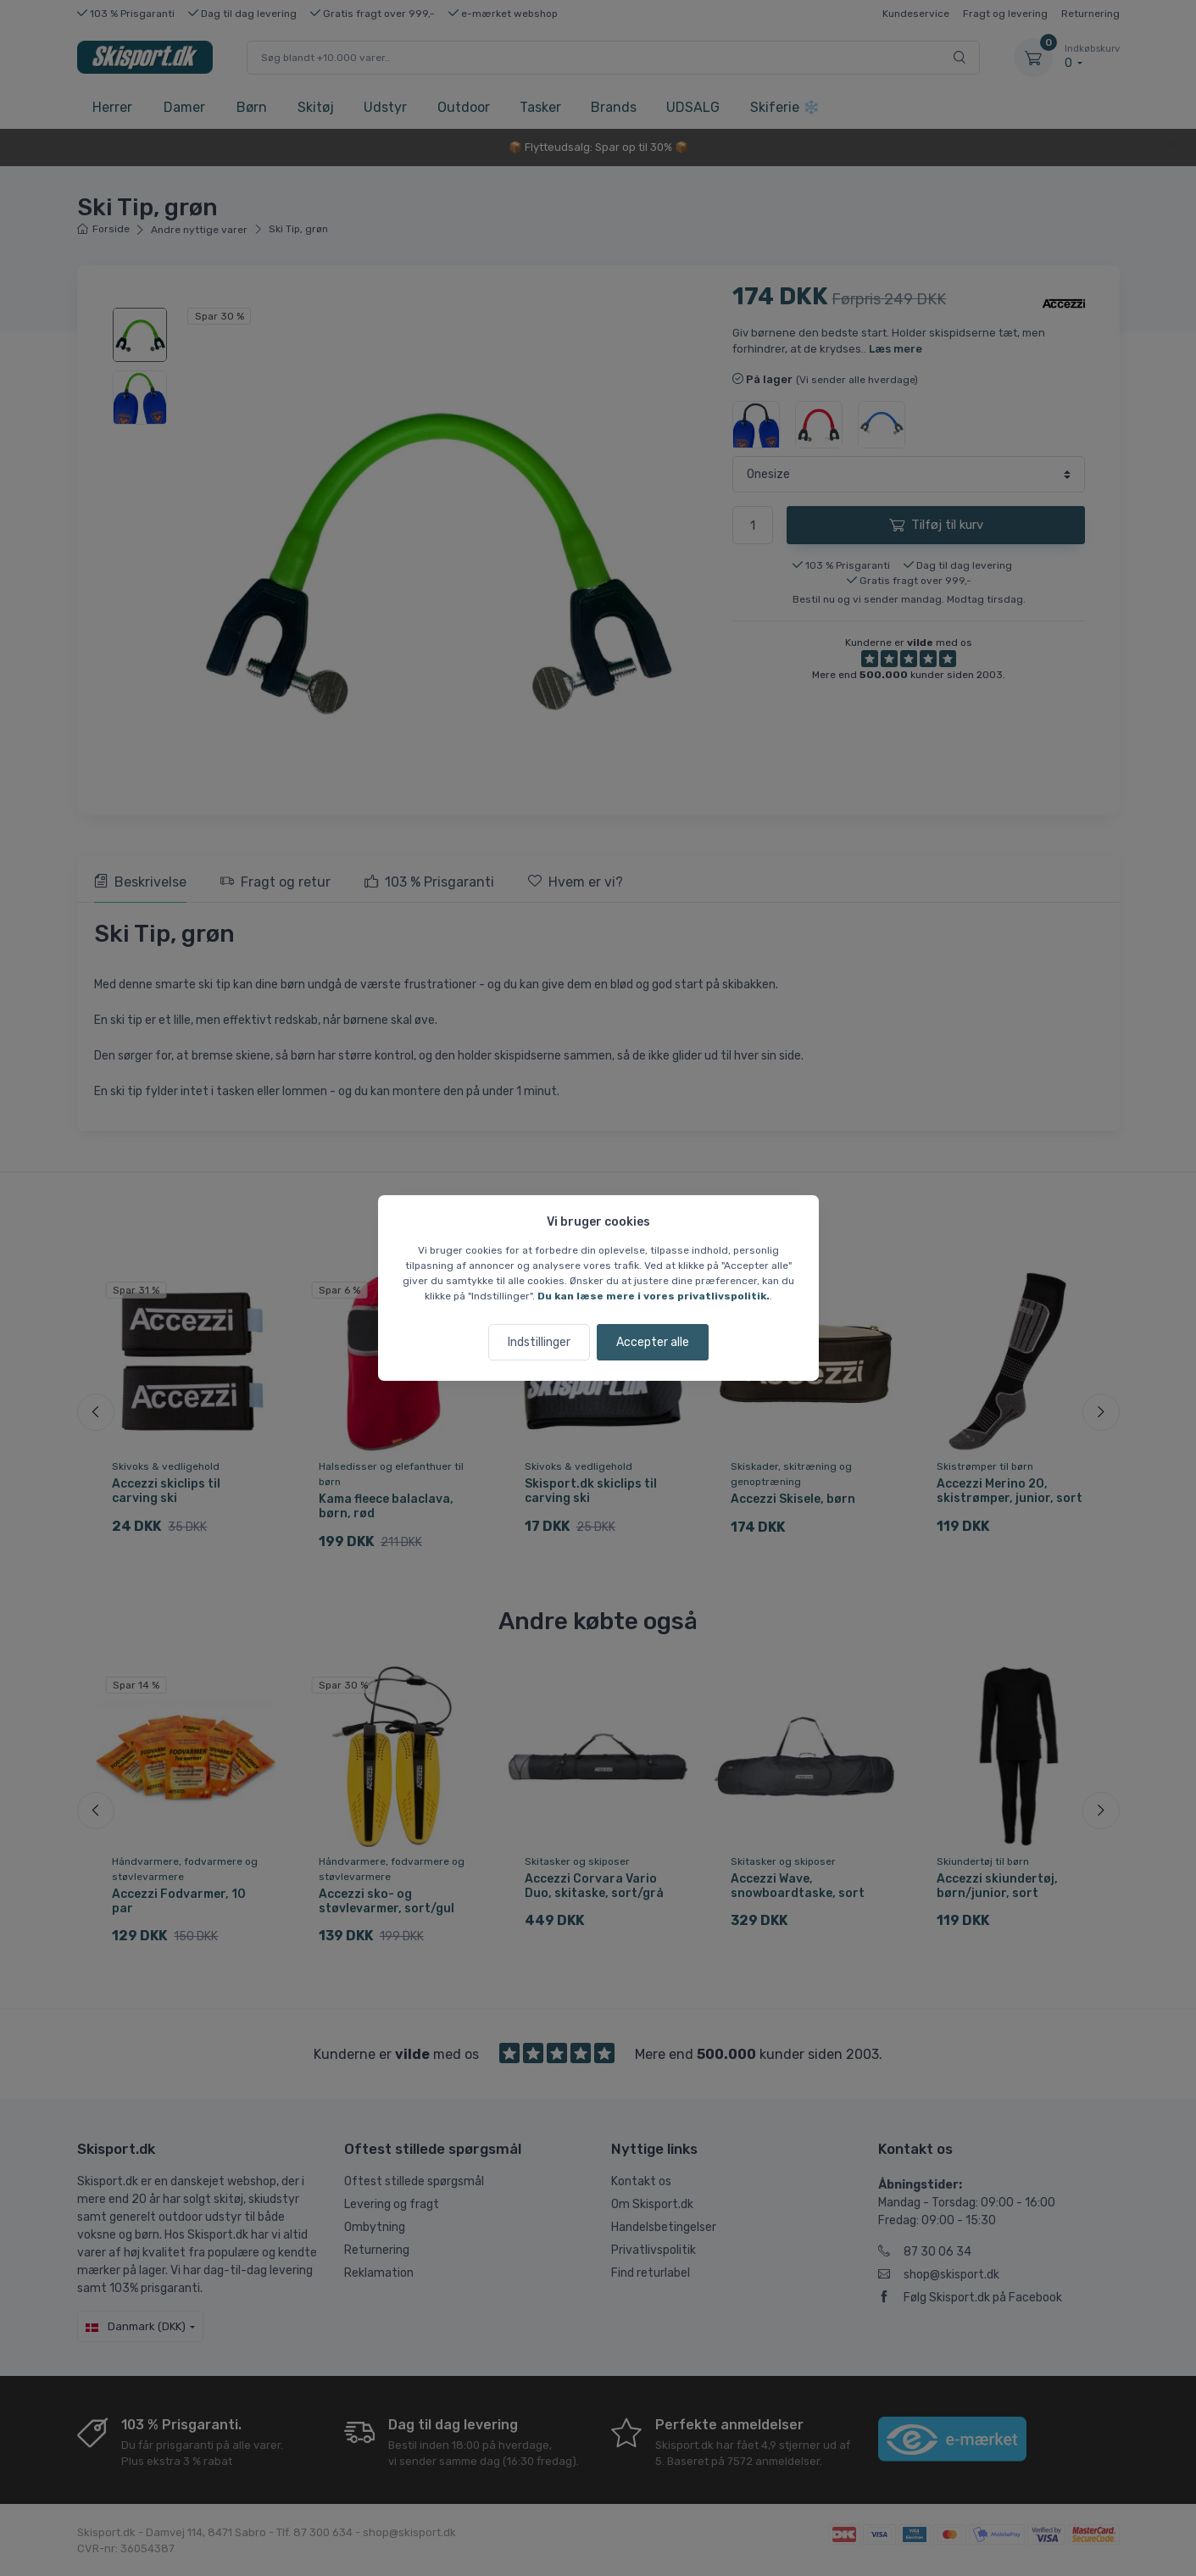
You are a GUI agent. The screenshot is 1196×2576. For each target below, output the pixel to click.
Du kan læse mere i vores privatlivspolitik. (653, 1296)
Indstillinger (539, 1342)
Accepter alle (652, 1342)
